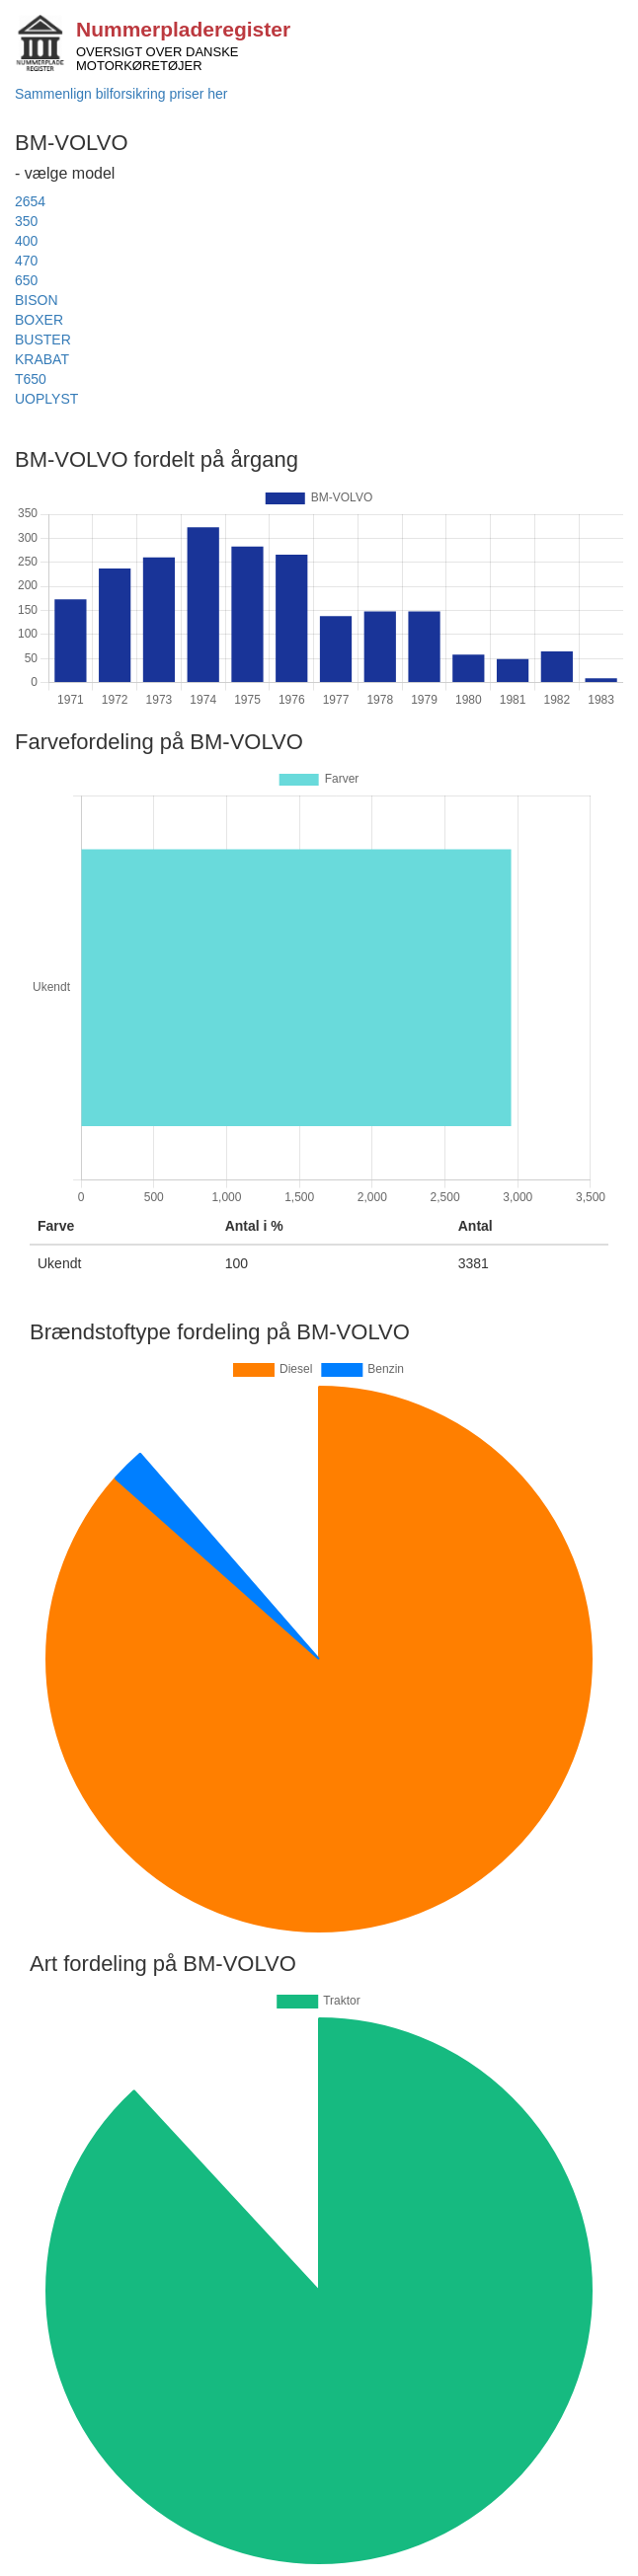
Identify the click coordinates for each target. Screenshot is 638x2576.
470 (26, 260)
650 (26, 280)
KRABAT (42, 359)
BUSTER (43, 339)
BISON (36, 300)
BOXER (39, 320)
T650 (30, 379)
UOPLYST (46, 399)
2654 (30, 201)
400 (26, 241)
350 (26, 221)
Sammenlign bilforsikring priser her (121, 94)
